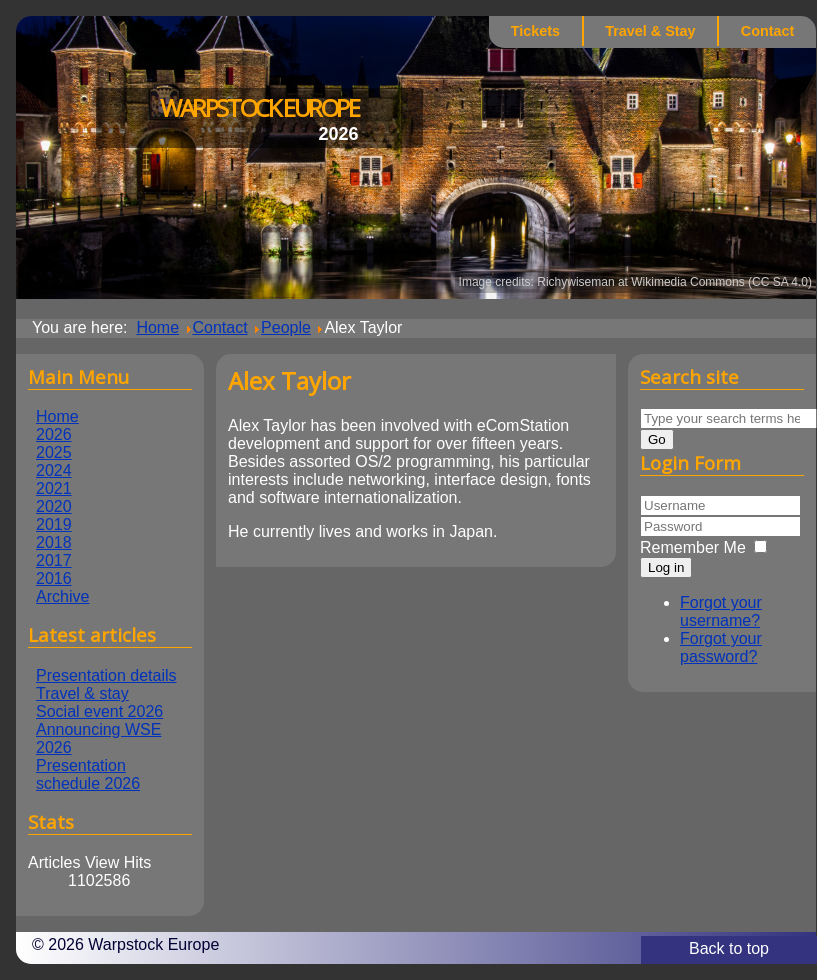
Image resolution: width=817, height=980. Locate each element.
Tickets (535, 31)
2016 (54, 578)
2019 (54, 524)
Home (57, 416)
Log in (666, 567)
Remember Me (693, 547)
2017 (54, 560)
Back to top (729, 948)
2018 (54, 542)
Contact (768, 31)
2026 (54, 434)
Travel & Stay (650, 31)
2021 (54, 488)
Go (657, 439)
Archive (62, 596)
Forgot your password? (721, 647)
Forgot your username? (721, 611)
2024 (54, 470)
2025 (54, 452)
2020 (54, 506)
